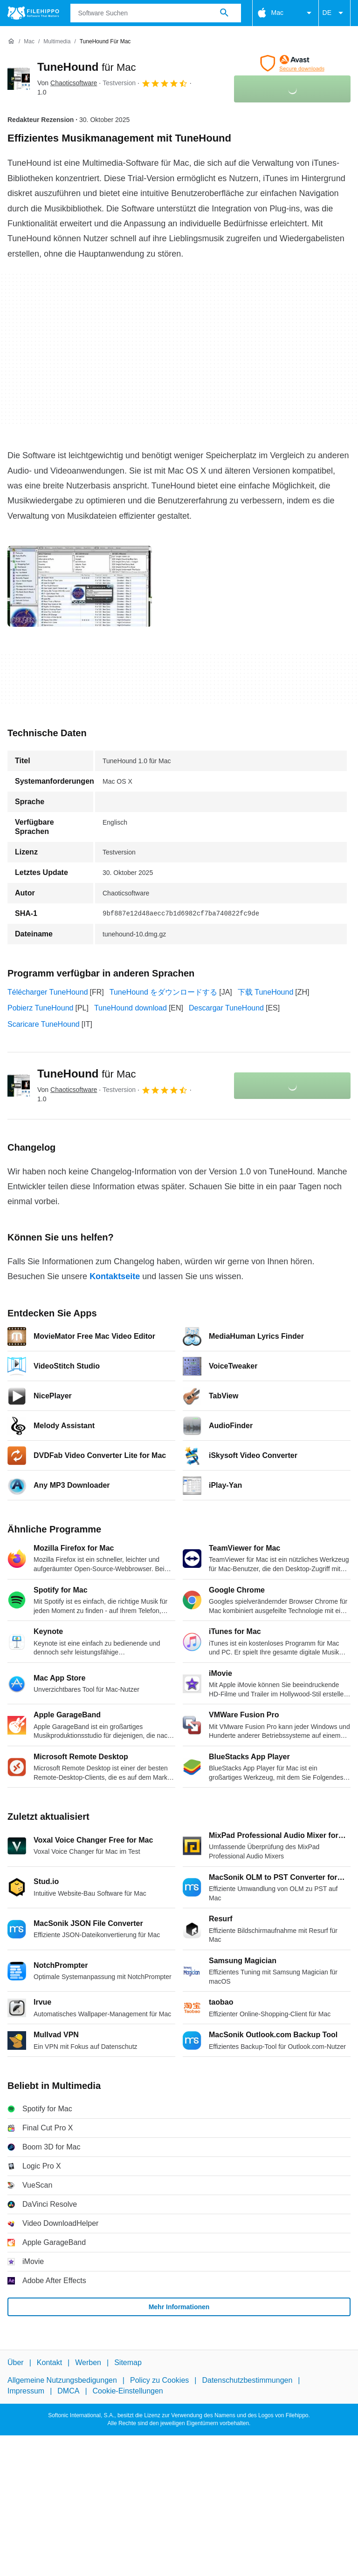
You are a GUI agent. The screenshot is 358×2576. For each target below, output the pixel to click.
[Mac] (29, 42)
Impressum (25, 2391)
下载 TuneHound (265, 992)
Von (67, 83)
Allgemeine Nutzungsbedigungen (62, 2381)
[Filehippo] (33, 13)
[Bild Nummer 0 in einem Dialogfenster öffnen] (79, 586)
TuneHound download (130, 1008)
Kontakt (49, 2362)
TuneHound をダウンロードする (163, 992)
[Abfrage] (155, 13)
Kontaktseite (115, 1276)
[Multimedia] (56, 42)
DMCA (68, 2391)
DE (334, 13)
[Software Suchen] (224, 13)
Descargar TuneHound (226, 1008)
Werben (88, 2362)
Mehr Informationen (179, 2307)
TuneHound (86, 67)
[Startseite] (11, 41)
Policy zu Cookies (159, 2381)
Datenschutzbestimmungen (247, 2381)
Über (15, 2362)
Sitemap (128, 2362)
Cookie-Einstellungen (128, 2391)
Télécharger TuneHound (47, 992)
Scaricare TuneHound (43, 1024)
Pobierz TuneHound (40, 1008)
